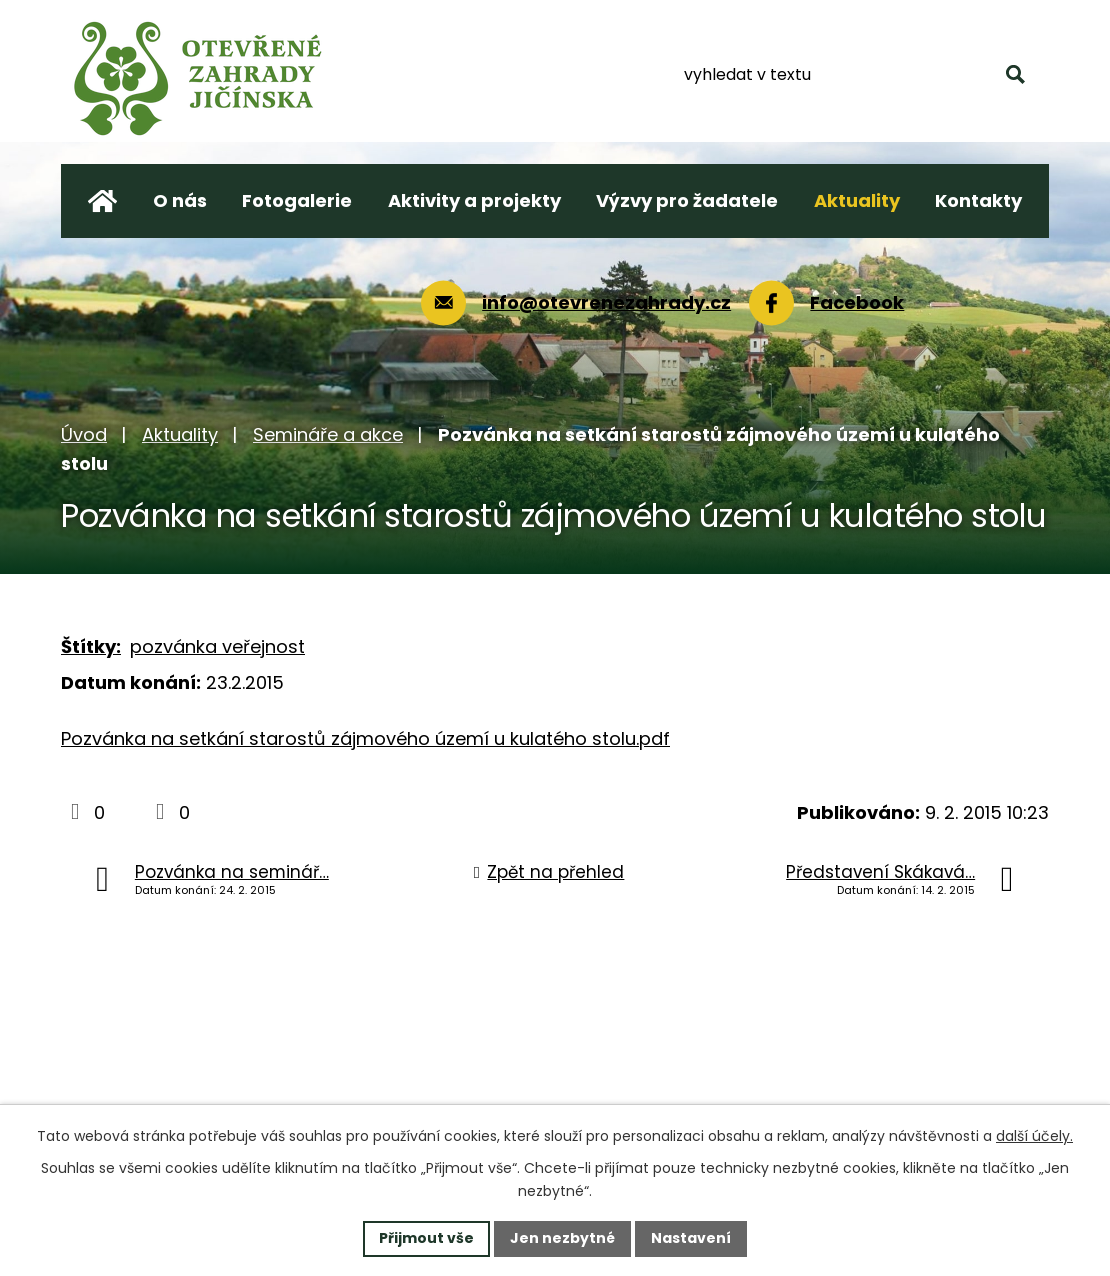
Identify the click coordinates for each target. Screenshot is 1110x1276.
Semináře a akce (328, 434)
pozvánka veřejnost (217, 646)
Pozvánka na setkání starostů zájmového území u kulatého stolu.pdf (365, 738)
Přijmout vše (426, 1238)
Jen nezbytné (562, 1238)
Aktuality (180, 434)
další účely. (1034, 1136)
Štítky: (91, 646)
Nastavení (691, 1238)
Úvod (84, 434)
